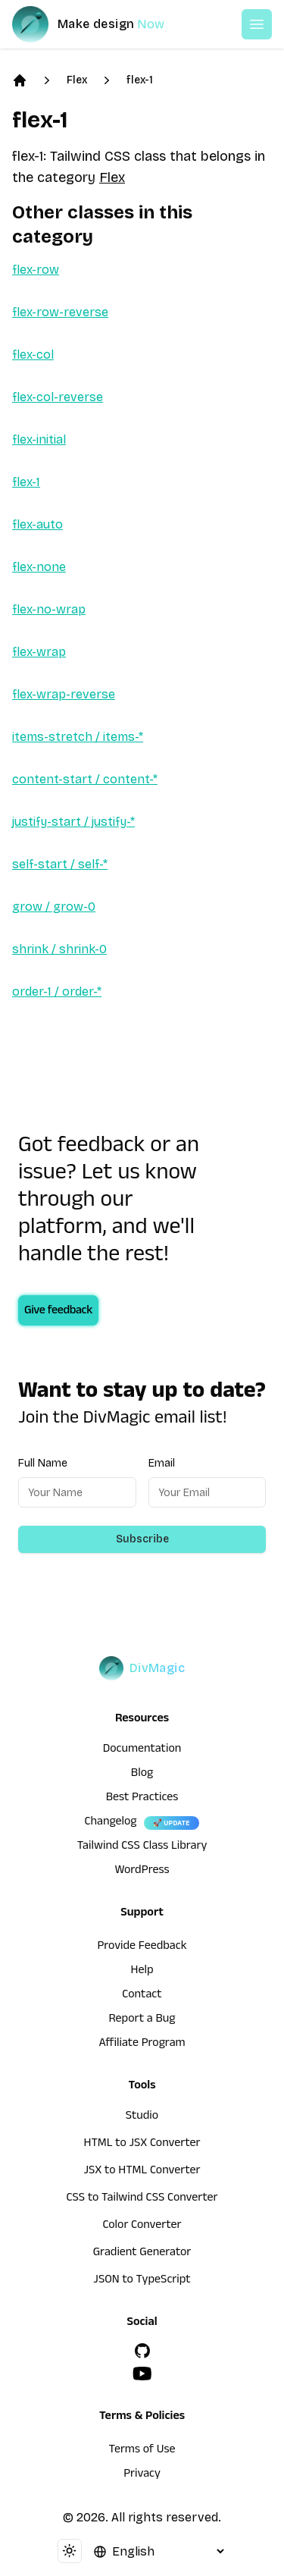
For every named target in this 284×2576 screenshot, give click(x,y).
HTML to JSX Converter (142, 2144)
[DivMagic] (103, 24)
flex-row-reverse (60, 312)
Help (142, 1972)
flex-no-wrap (49, 609)
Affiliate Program (141, 2044)
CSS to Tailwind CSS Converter (141, 2199)
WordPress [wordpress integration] (142, 1871)
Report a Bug (142, 2020)
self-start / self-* (60, 864)
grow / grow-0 (53, 906)
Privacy (142, 2475)
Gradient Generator (142, 2254)
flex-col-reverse (57, 397)
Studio (142, 2117)
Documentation (142, 1750)
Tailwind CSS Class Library (142, 1847)
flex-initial (39, 439)
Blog (142, 1774)
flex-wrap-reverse (63, 694)
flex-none (39, 567)
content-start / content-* (85, 779)
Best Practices (142, 1799)
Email (161, 1463)
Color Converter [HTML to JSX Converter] (141, 2226)
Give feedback (58, 1312)
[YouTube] (142, 2373)
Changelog (110, 1823)
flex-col (33, 354)
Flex (77, 80)
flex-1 (139, 80)
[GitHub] (142, 2351)
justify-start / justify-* (73, 821)
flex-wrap (39, 652)
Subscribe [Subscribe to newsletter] (142, 1539)
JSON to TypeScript (141, 2281)
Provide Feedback (141, 1947)
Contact (141, 1996)
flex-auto (37, 524)
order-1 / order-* (56, 991)
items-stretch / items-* (77, 737)
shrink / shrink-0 (59, 949)
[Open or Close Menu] (257, 24)
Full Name (42, 1463)
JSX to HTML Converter (142, 2172)
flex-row (35, 269)
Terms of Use (142, 2451)
